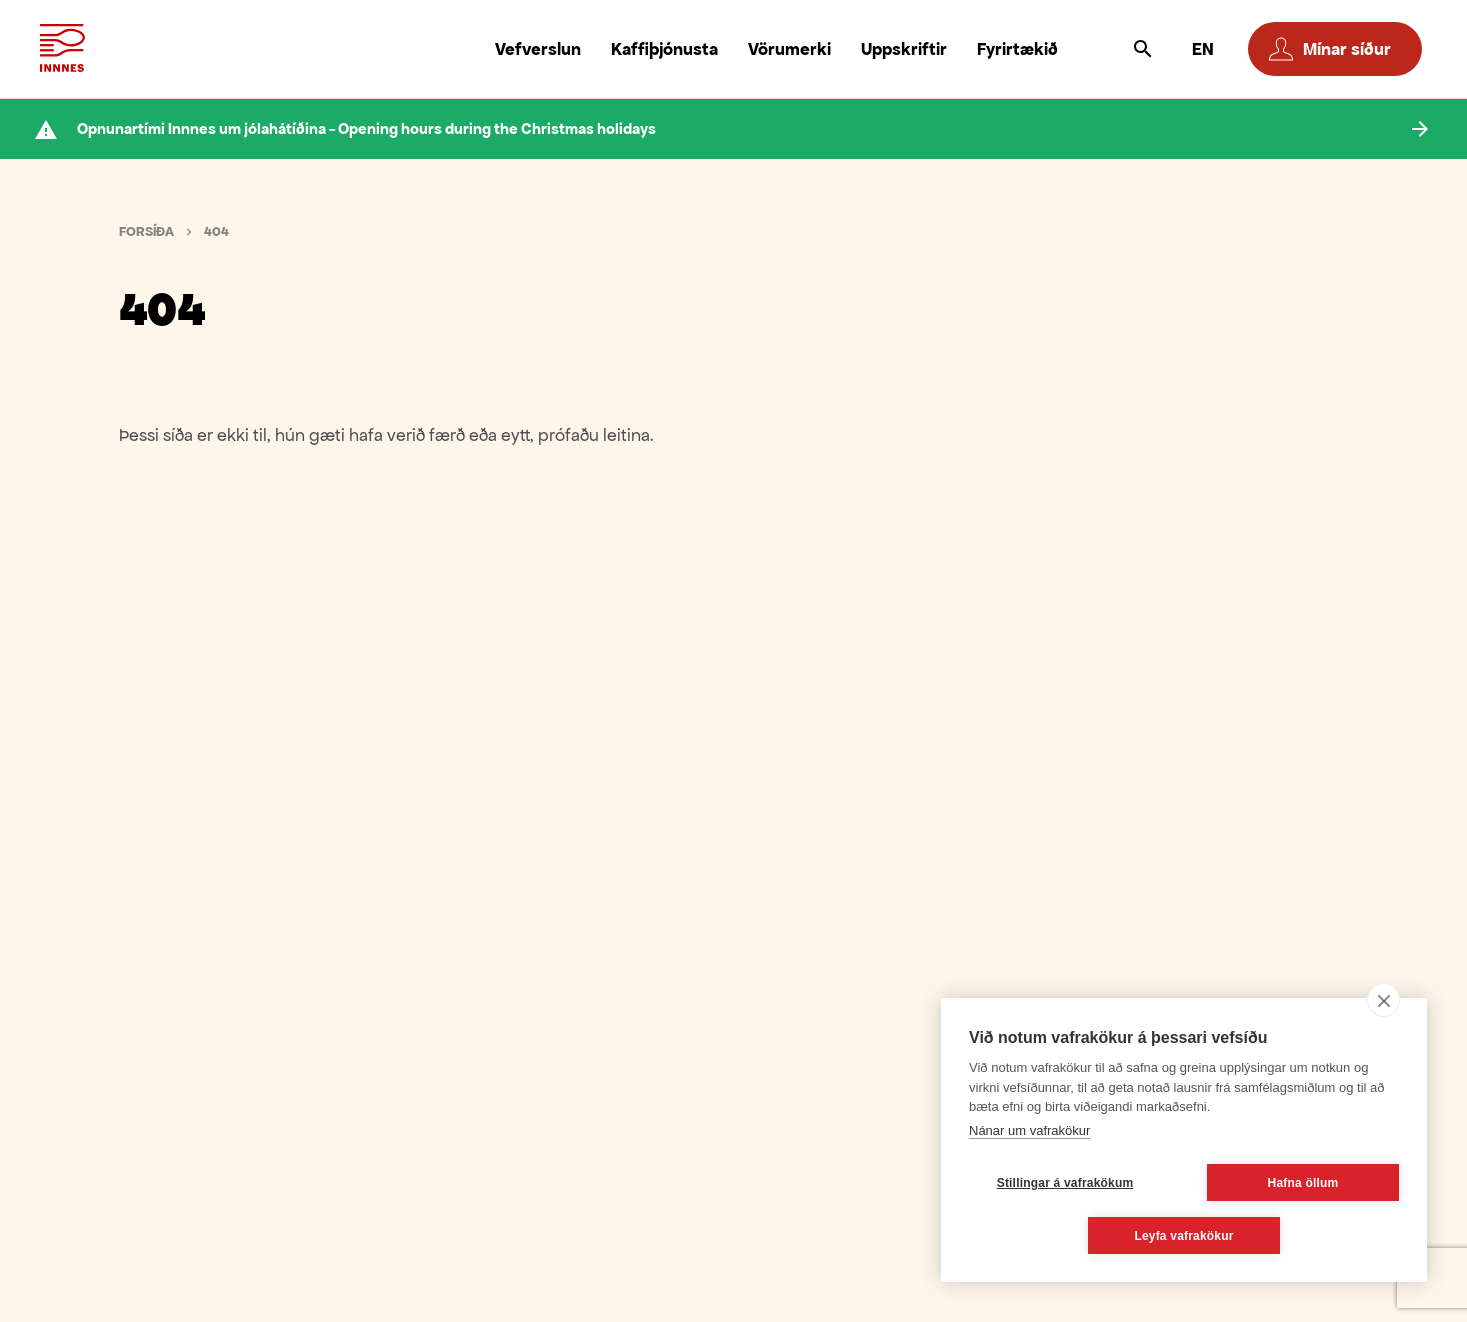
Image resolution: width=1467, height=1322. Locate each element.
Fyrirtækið (1017, 49)
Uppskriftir (904, 49)
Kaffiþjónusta (664, 49)
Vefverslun (538, 49)
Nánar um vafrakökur (1029, 1130)
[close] (1383, 1000)
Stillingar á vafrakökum (1065, 1183)
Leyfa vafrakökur (1183, 1236)
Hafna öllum (1303, 1183)
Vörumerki (789, 49)
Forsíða (146, 231)
